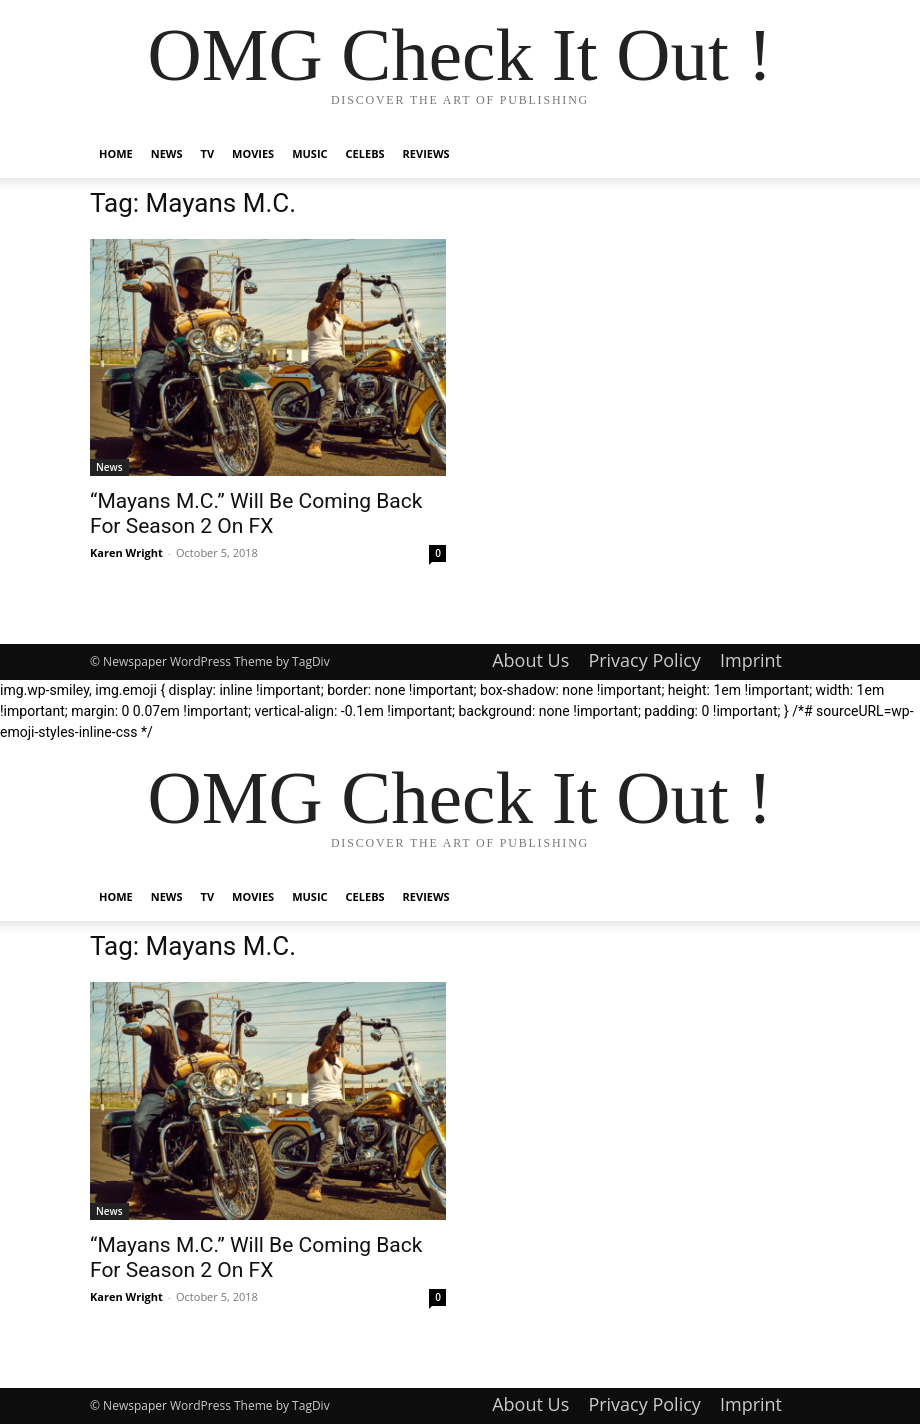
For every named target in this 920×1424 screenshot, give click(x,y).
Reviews (426, 153)
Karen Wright (126, 552)
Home (116, 153)
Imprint (751, 660)
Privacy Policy (644, 660)
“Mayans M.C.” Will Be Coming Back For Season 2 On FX (256, 513)
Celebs (365, 153)
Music (309, 153)
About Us (530, 660)
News (167, 153)
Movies (253, 153)
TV (208, 153)
